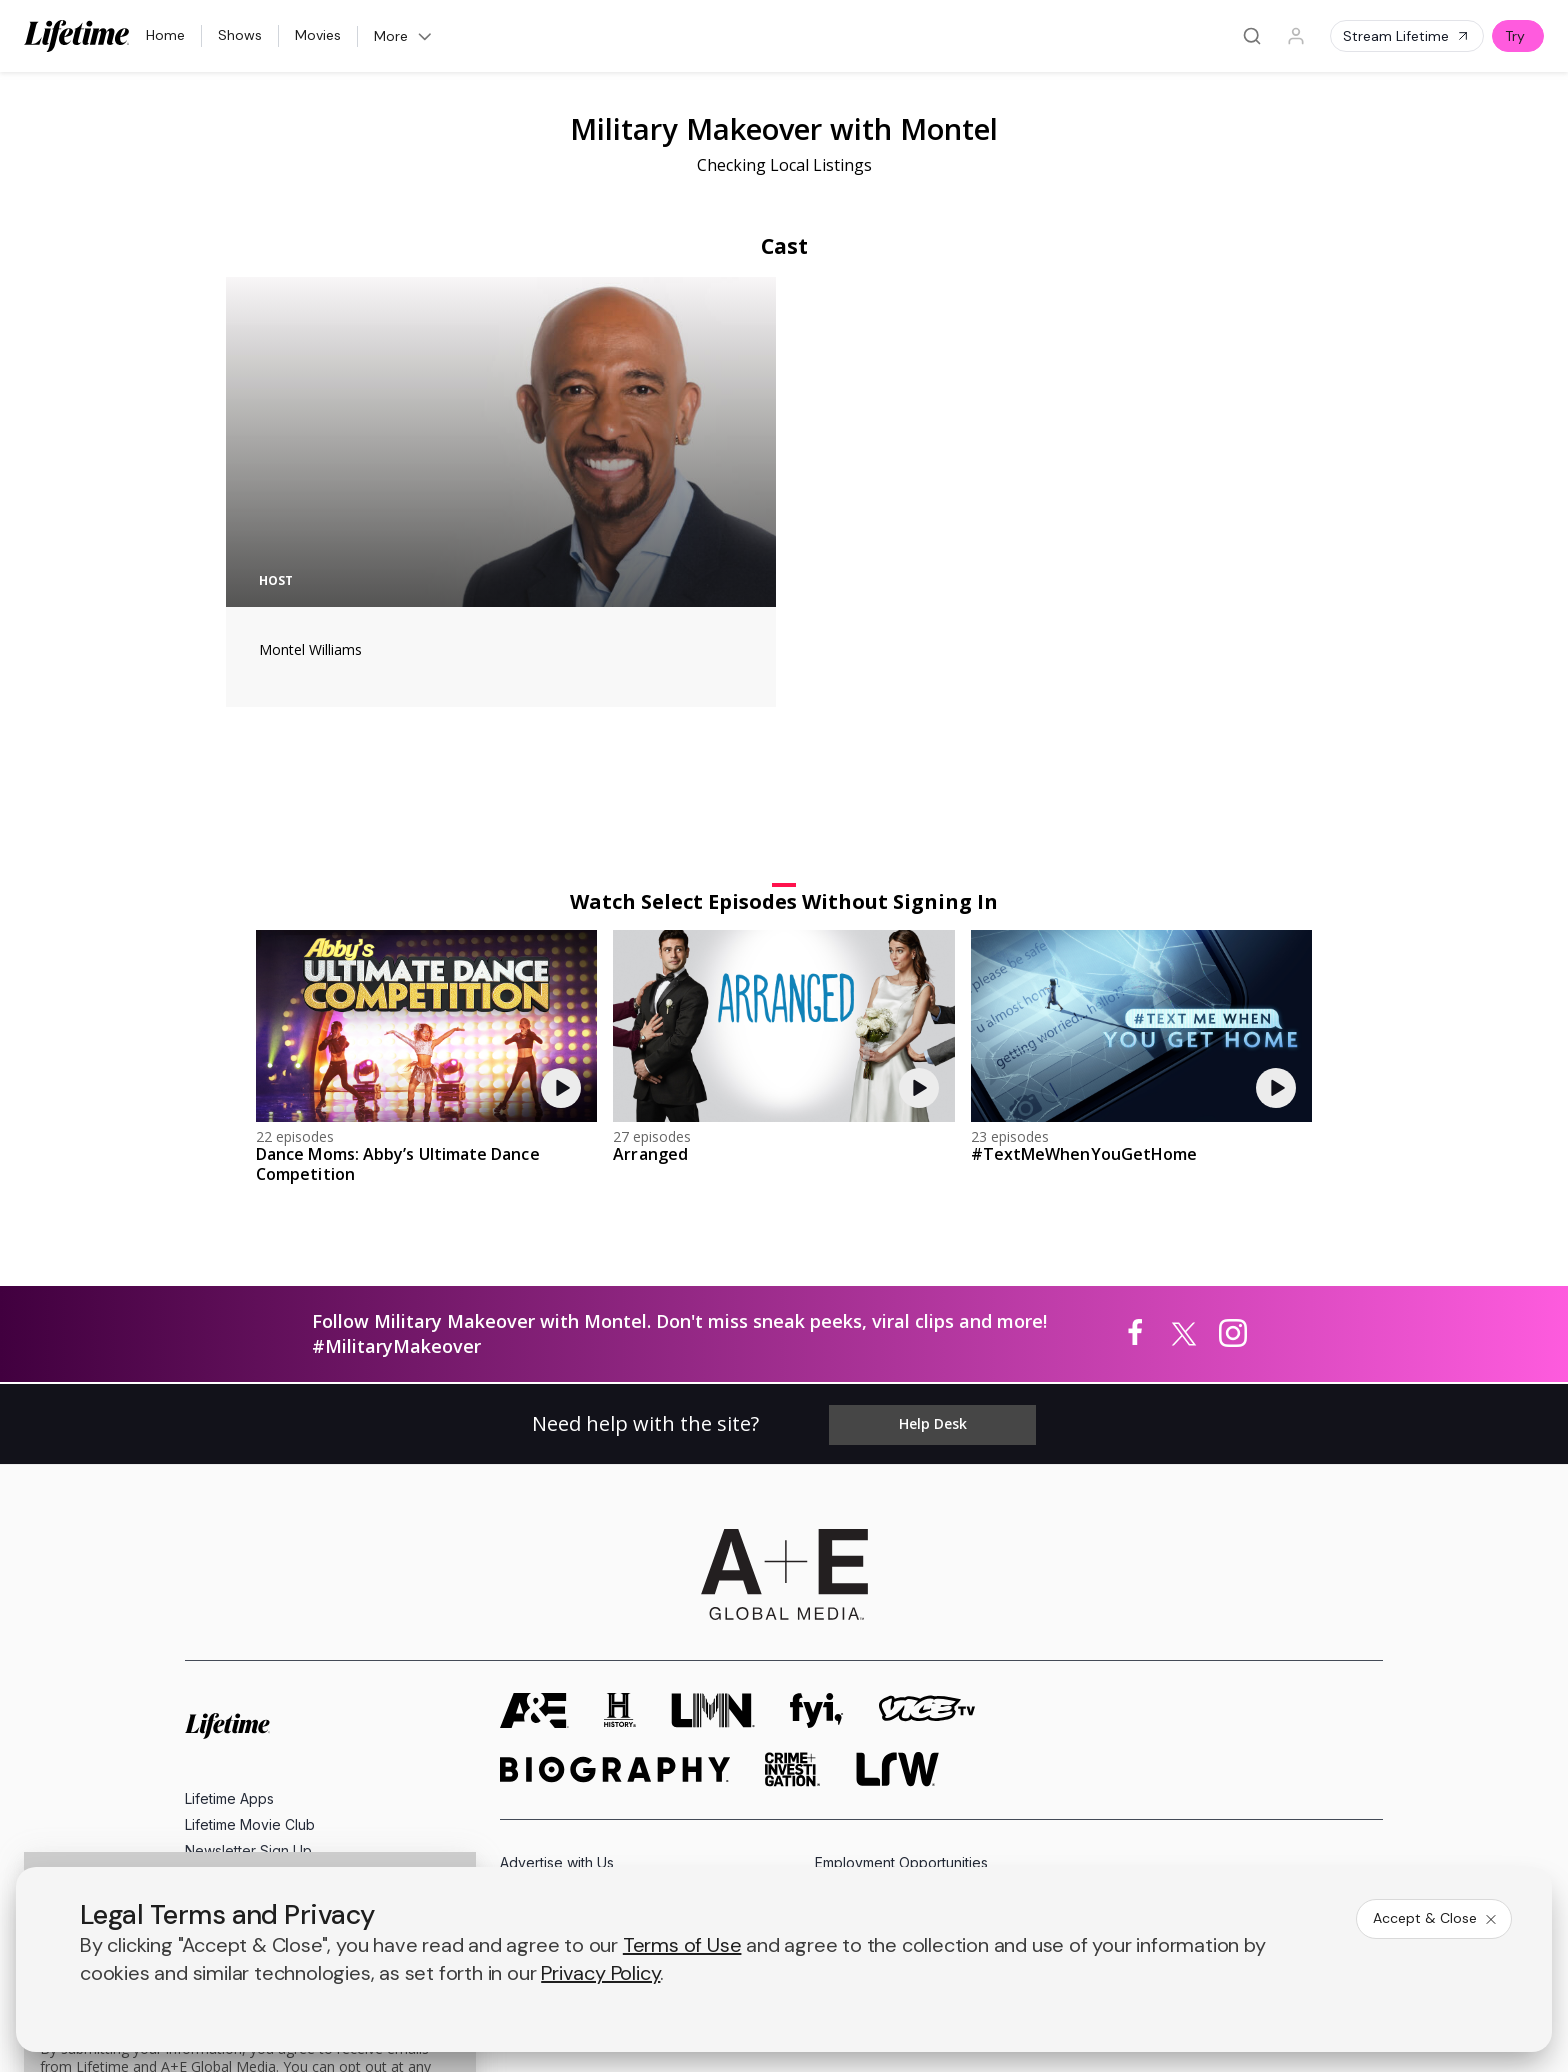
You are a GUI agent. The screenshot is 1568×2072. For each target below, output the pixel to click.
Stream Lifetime (1407, 36)
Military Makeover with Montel (784, 128)
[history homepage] (620, 1539)
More (404, 36)
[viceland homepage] (927, 1539)
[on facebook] (197, 1784)
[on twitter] (250, 1785)
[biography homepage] (615, 1598)
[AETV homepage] (534, 1539)
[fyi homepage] (817, 1539)
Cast (784, 246)
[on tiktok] (409, 1785)
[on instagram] (356, 1785)
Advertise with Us (557, 1691)
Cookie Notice (886, 1839)
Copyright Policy (768, 1839)
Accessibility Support (884, 1723)
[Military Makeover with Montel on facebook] (1135, 1170)
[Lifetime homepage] (227, 1554)
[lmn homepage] (713, 1539)
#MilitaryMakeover (396, 1182)
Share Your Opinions (252, 1705)
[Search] (1252, 36)
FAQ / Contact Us (241, 1731)
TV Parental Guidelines (890, 1755)
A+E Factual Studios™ (569, 1723)
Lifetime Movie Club (250, 1653)
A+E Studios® (544, 1755)
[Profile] (1296, 36)
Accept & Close (1436, 1918)
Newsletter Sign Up (248, 1679)
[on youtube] (303, 1785)
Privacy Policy (651, 1839)
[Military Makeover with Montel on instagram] (1233, 1170)
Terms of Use (544, 1839)
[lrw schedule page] (897, 1598)
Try (1515, 36)
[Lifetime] (77, 36)
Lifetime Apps (229, 1627)
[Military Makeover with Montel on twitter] (1184, 1170)
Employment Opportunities (901, 1691)
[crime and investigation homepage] (793, 1598)
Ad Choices (988, 1839)
